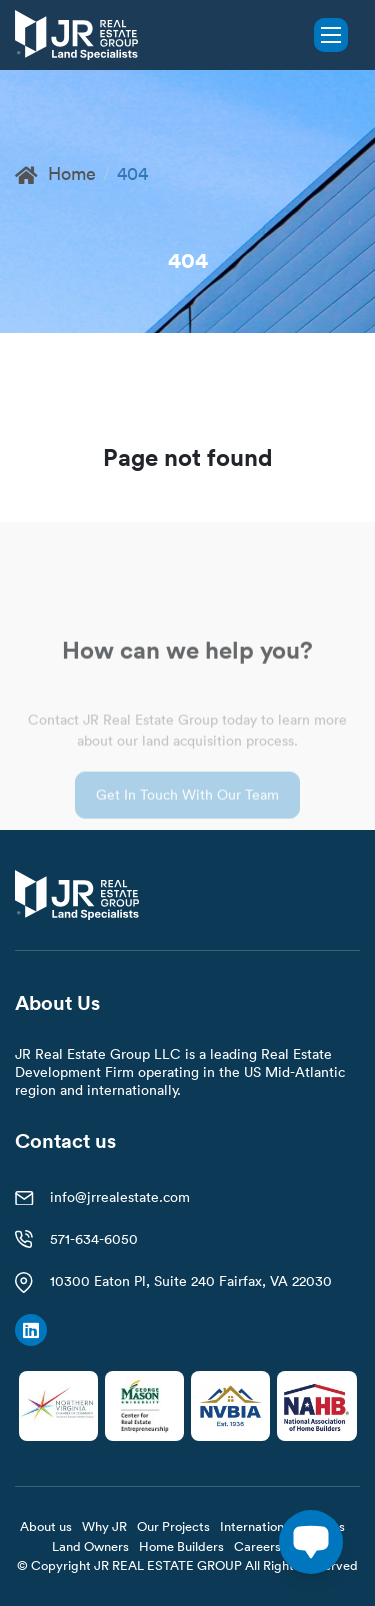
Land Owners (90, 1546)
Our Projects (173, 1526)
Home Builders (181, 1546)
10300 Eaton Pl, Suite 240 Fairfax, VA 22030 (191, 1281)
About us (46, 1526)
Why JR (104, 1526)
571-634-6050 (94, 1239)
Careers (257, 1546)
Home (55, 173)
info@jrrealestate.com (120, 1197)
